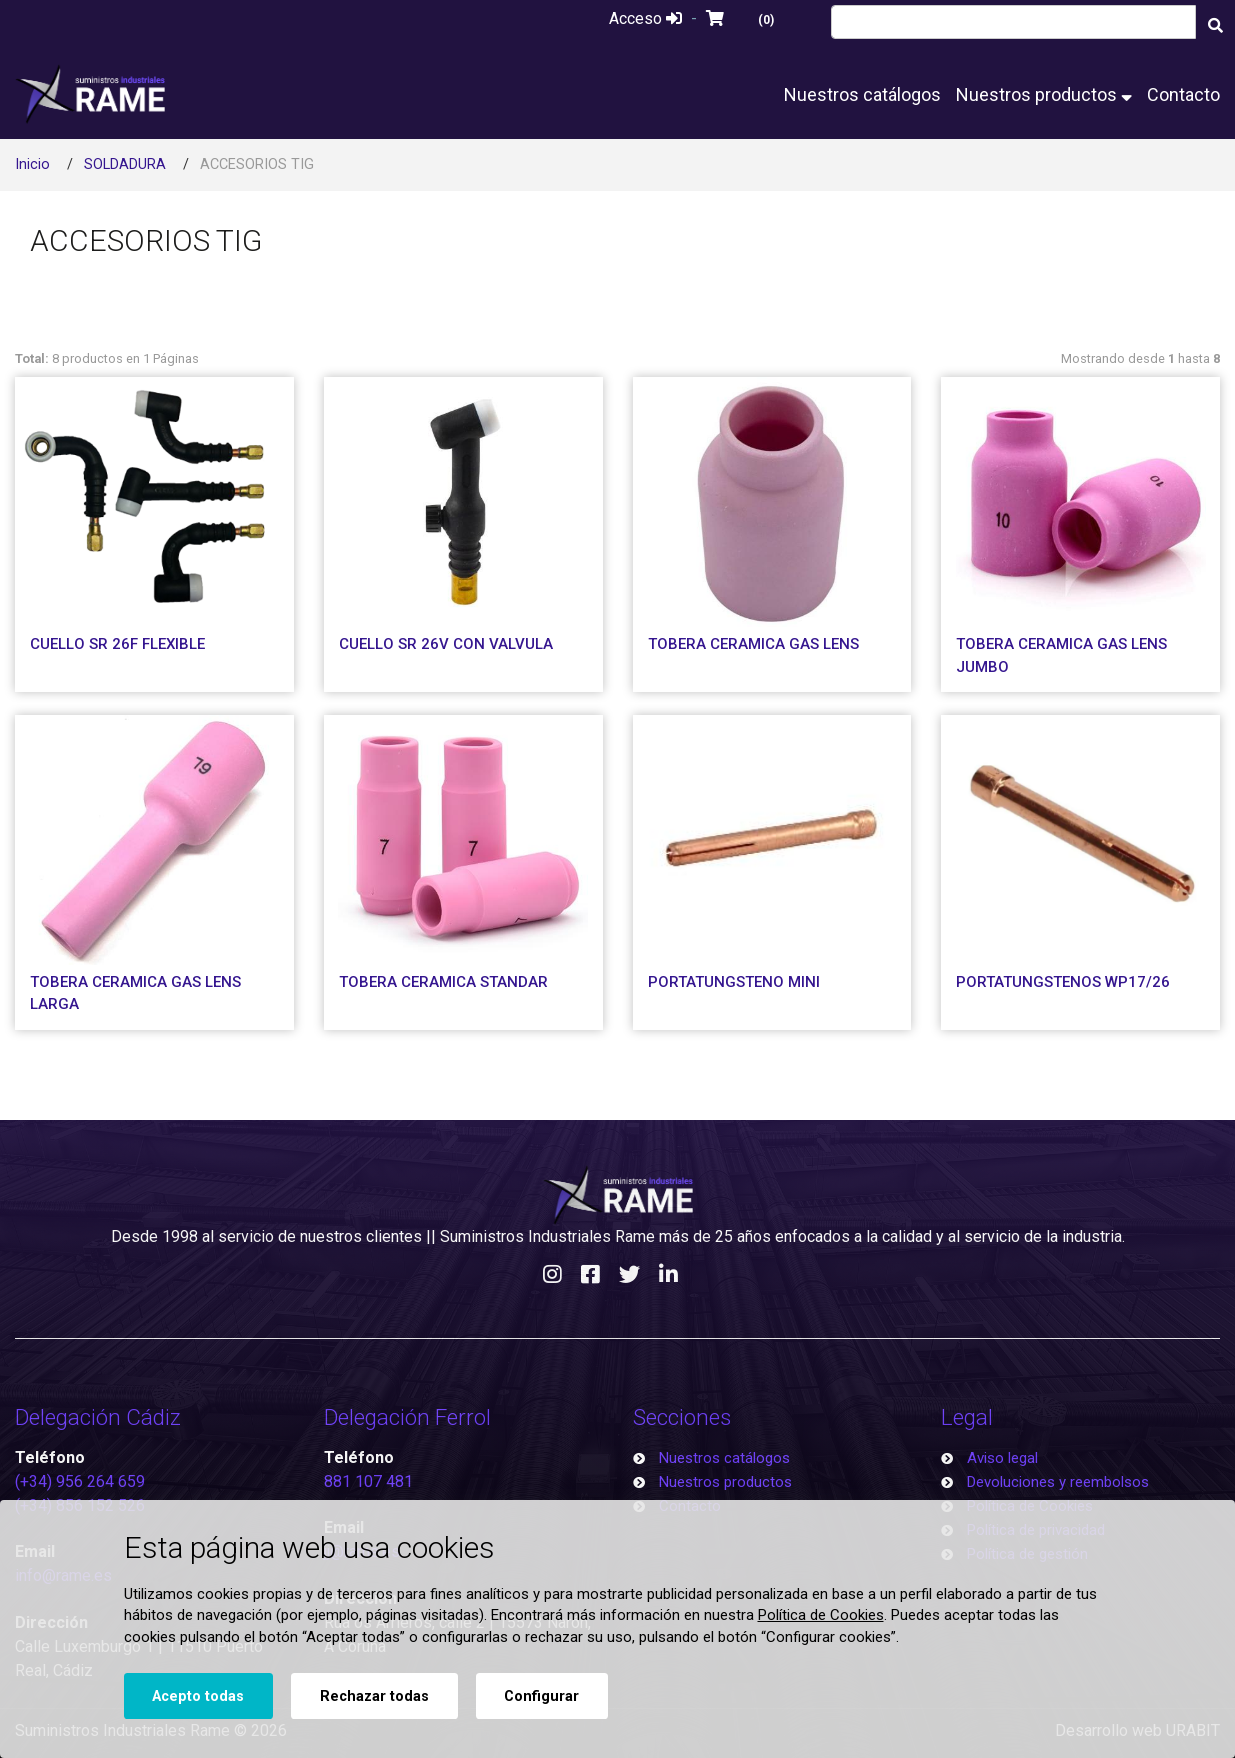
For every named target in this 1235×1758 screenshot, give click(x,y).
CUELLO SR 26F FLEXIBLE (117, 644)
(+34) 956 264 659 (80, 1481)
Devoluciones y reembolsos (1058, 1482)
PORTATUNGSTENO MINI (734, 982)
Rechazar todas (374, 1696)
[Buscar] (1215, 24)
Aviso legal (1002, 1458)
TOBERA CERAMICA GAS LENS (753, 644)
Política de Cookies (821, 1615)
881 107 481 (368, 1481)
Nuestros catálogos (862, 94)
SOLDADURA (125, 164)
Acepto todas (198, 1696)
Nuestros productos (1044, 94)
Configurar (541, 1696)
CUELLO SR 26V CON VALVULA (446, 644)
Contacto (1183, 94)
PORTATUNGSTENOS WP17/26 (1063, 982)
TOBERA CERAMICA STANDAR (443, 982)
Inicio (32, 164)
